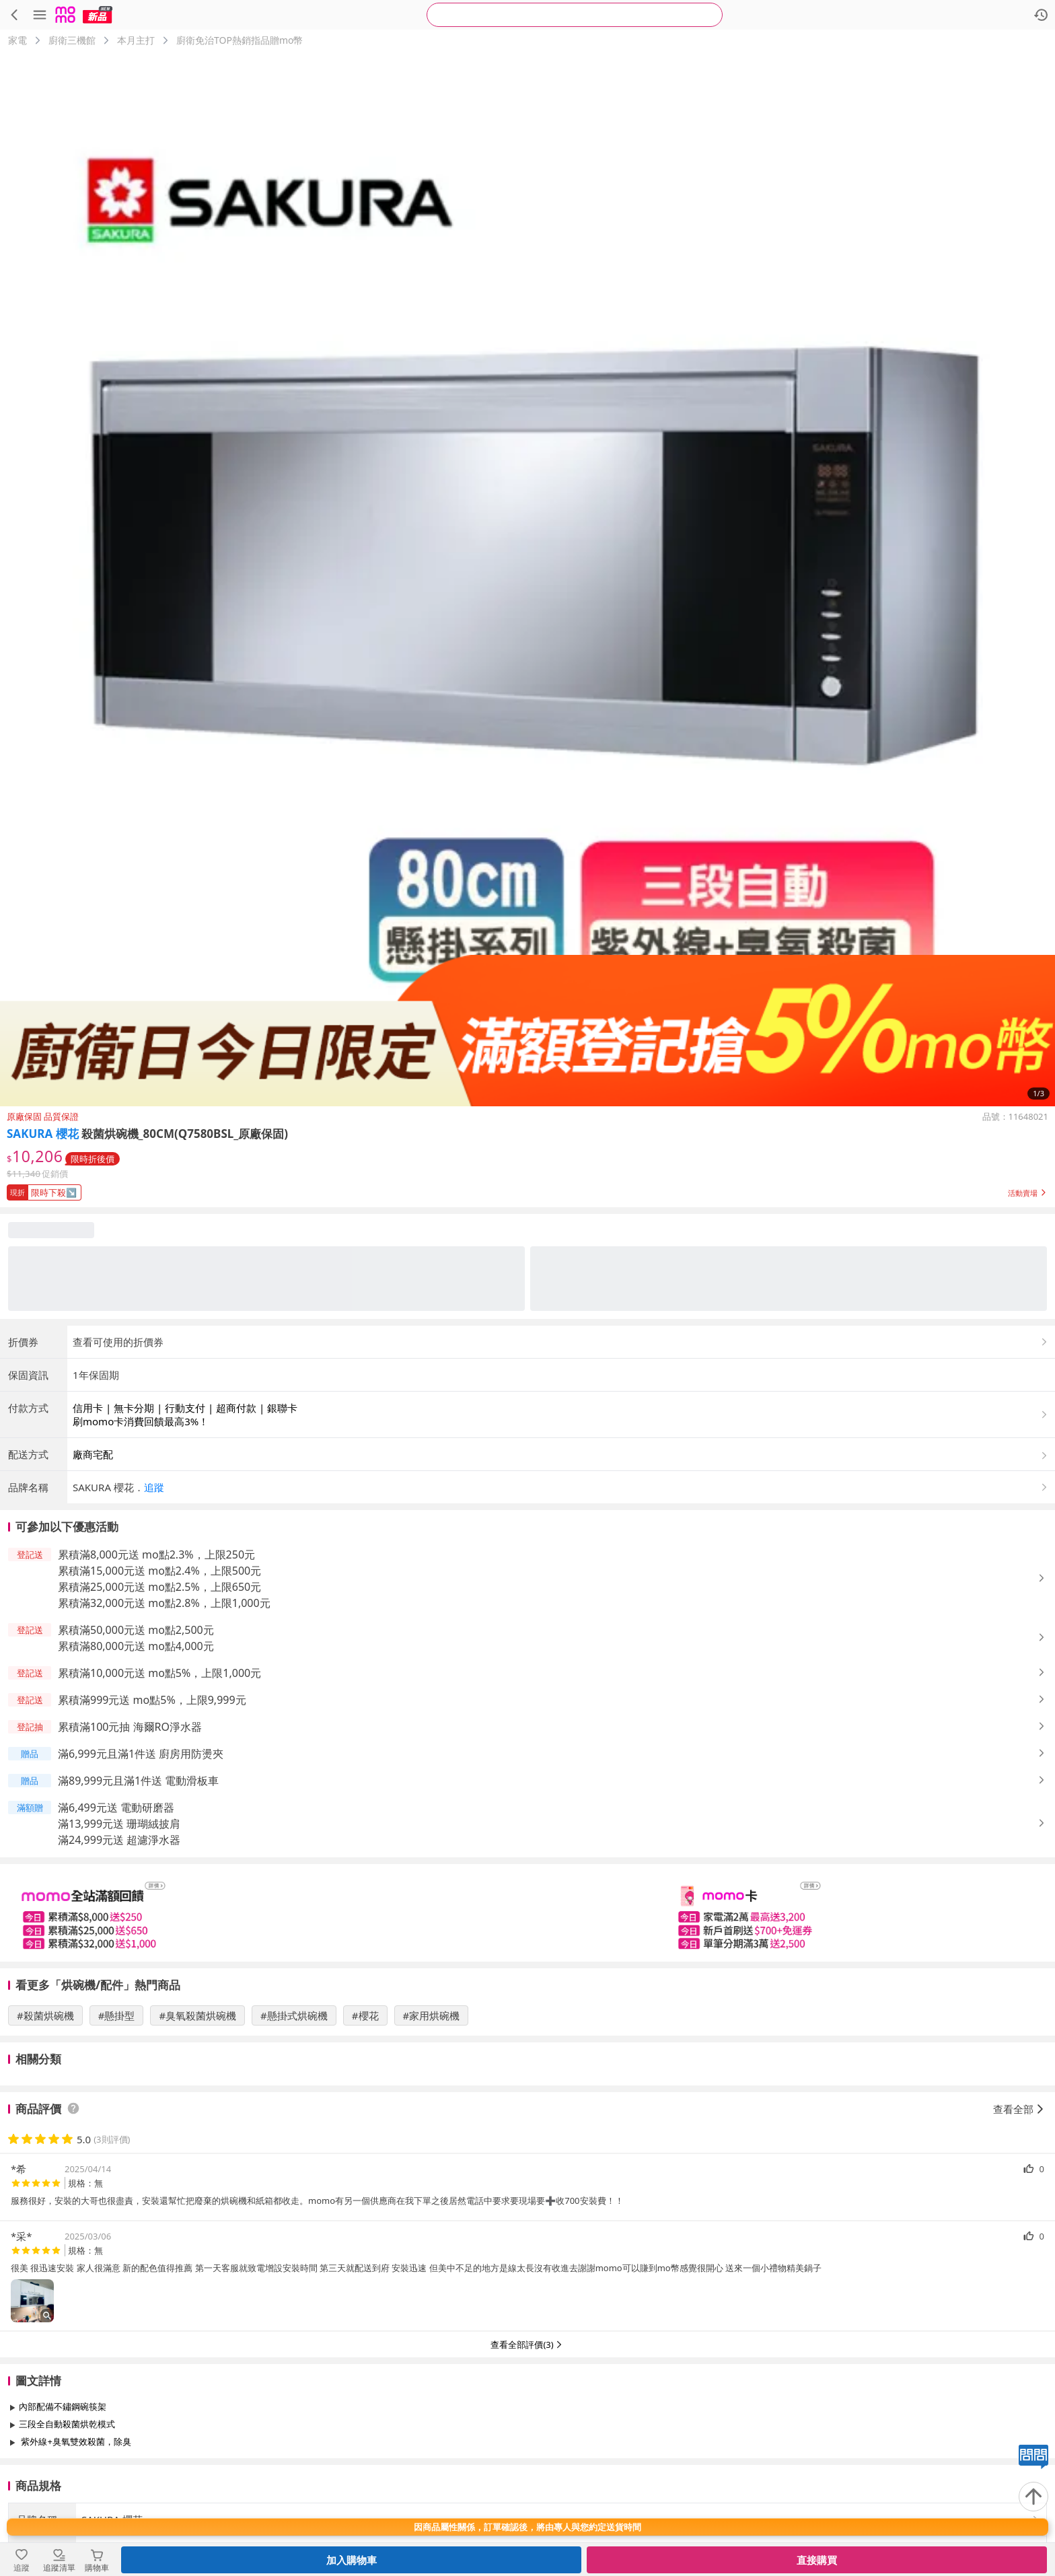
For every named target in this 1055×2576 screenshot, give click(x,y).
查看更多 (527, 2472)
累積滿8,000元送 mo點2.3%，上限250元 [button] (156, 1554)
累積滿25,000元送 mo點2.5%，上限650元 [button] (159, 1586)
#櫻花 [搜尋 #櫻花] (365, 2015)
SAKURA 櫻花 (43, 1133)
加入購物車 (351, 2560)
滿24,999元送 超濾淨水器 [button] (119, 1839)
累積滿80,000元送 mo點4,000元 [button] (136, 1646)
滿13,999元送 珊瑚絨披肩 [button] (119, 1823)
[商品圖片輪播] (527, 578)
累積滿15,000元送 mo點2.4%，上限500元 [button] (159, 1570)
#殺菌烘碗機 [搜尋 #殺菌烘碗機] (45, 2015)
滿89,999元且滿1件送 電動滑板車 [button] (138, 1780)
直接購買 (817, 2560)
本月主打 (136, 40)
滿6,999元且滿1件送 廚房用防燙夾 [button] (140, 1753)
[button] (527, 1190)
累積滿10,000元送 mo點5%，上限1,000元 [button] (159, 1673)
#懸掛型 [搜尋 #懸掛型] (116, 2015)
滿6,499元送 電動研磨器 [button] (116, 1807)
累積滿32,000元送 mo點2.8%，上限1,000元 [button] (164, 1603)
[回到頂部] (1033, 2496)
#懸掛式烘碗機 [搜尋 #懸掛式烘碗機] (294, 2015)
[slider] (527, 1913)
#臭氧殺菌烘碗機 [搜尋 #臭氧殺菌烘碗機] (197, 2015)
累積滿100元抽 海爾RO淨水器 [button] (130, 1726)
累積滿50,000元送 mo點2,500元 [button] (136, 1629)
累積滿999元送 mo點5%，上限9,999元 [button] (152, 1699)
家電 (17, 40)
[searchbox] (575, 15)
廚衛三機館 (72, 40)
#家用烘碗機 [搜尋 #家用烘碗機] (431, 2015)
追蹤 (154, 1487)
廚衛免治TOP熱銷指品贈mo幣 (239, 40)
